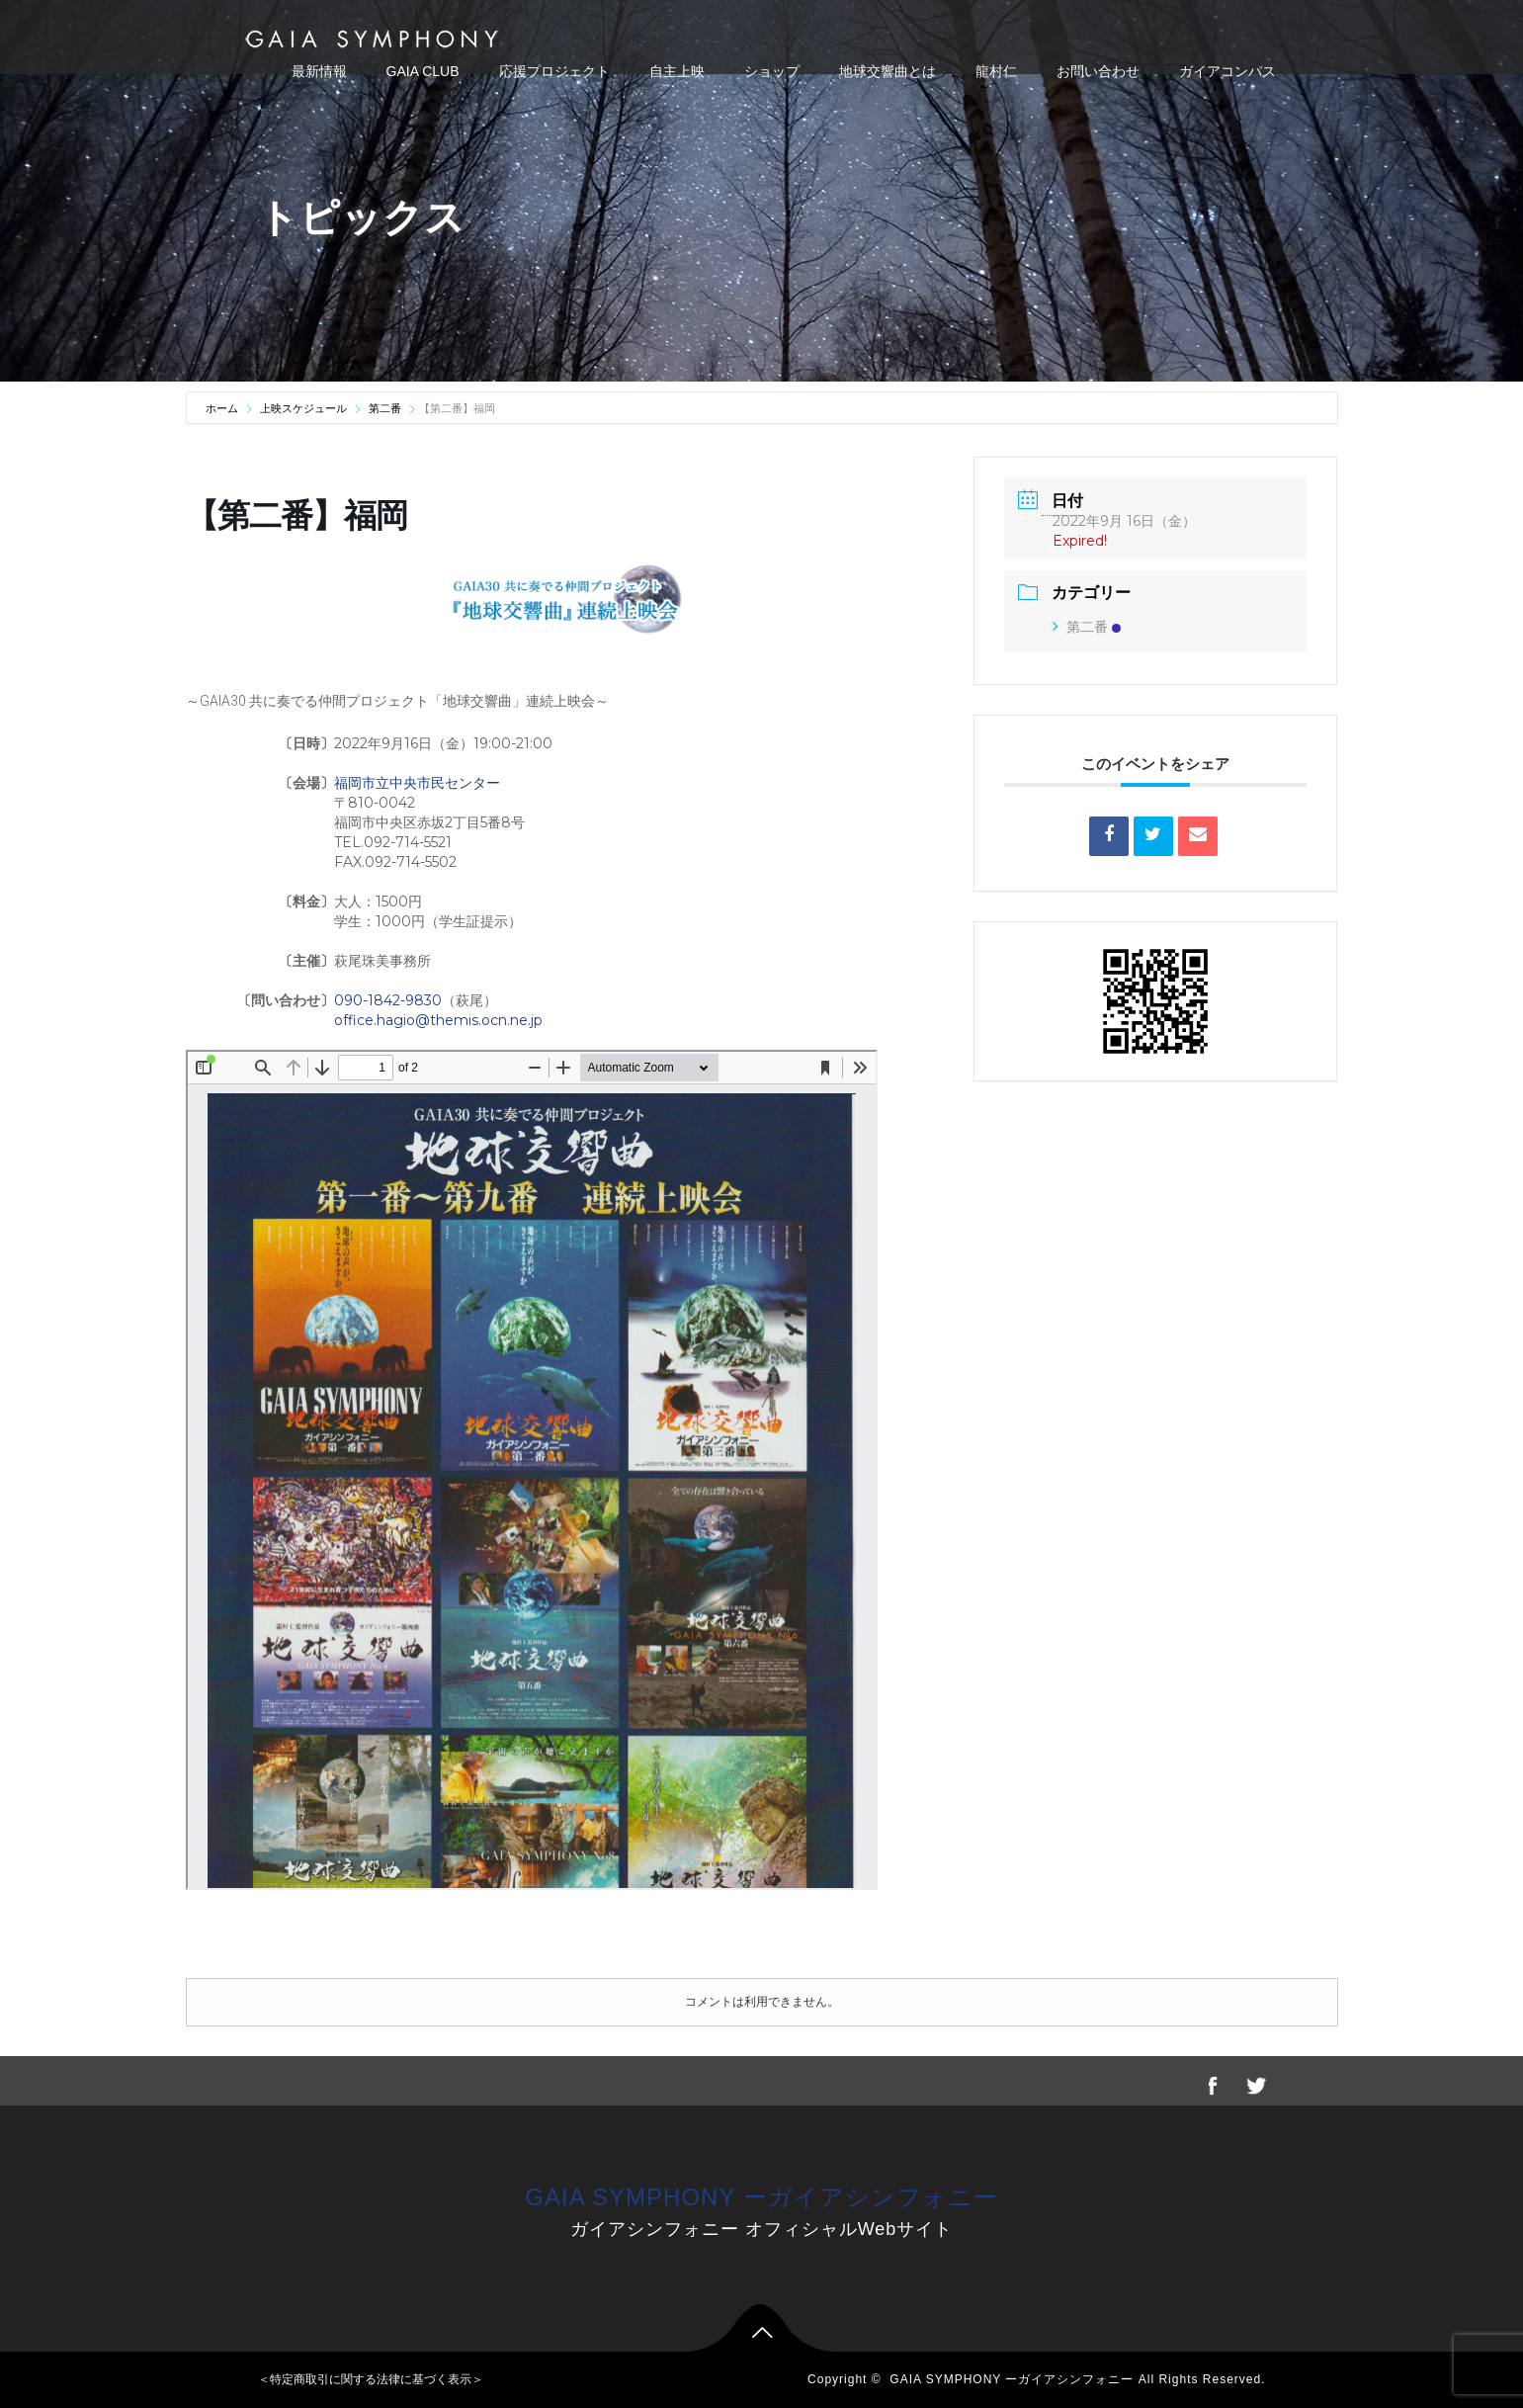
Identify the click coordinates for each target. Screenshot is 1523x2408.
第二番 (385, 408)
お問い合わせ (1098, 71)
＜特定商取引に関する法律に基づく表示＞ (370, 2379)
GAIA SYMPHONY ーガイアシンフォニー (761, 2197)
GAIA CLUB (423, 71)
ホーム (223, 408)
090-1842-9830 (388, 1000)
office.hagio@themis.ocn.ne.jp (438, 1020)
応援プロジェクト (554, 71)
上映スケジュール (303, 408)
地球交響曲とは (887, 71)
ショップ (772, 71)
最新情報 (319, 71)
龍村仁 (996, 71)
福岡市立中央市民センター (417, 783)
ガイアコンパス (1227, 71)
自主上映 (677, 71)
